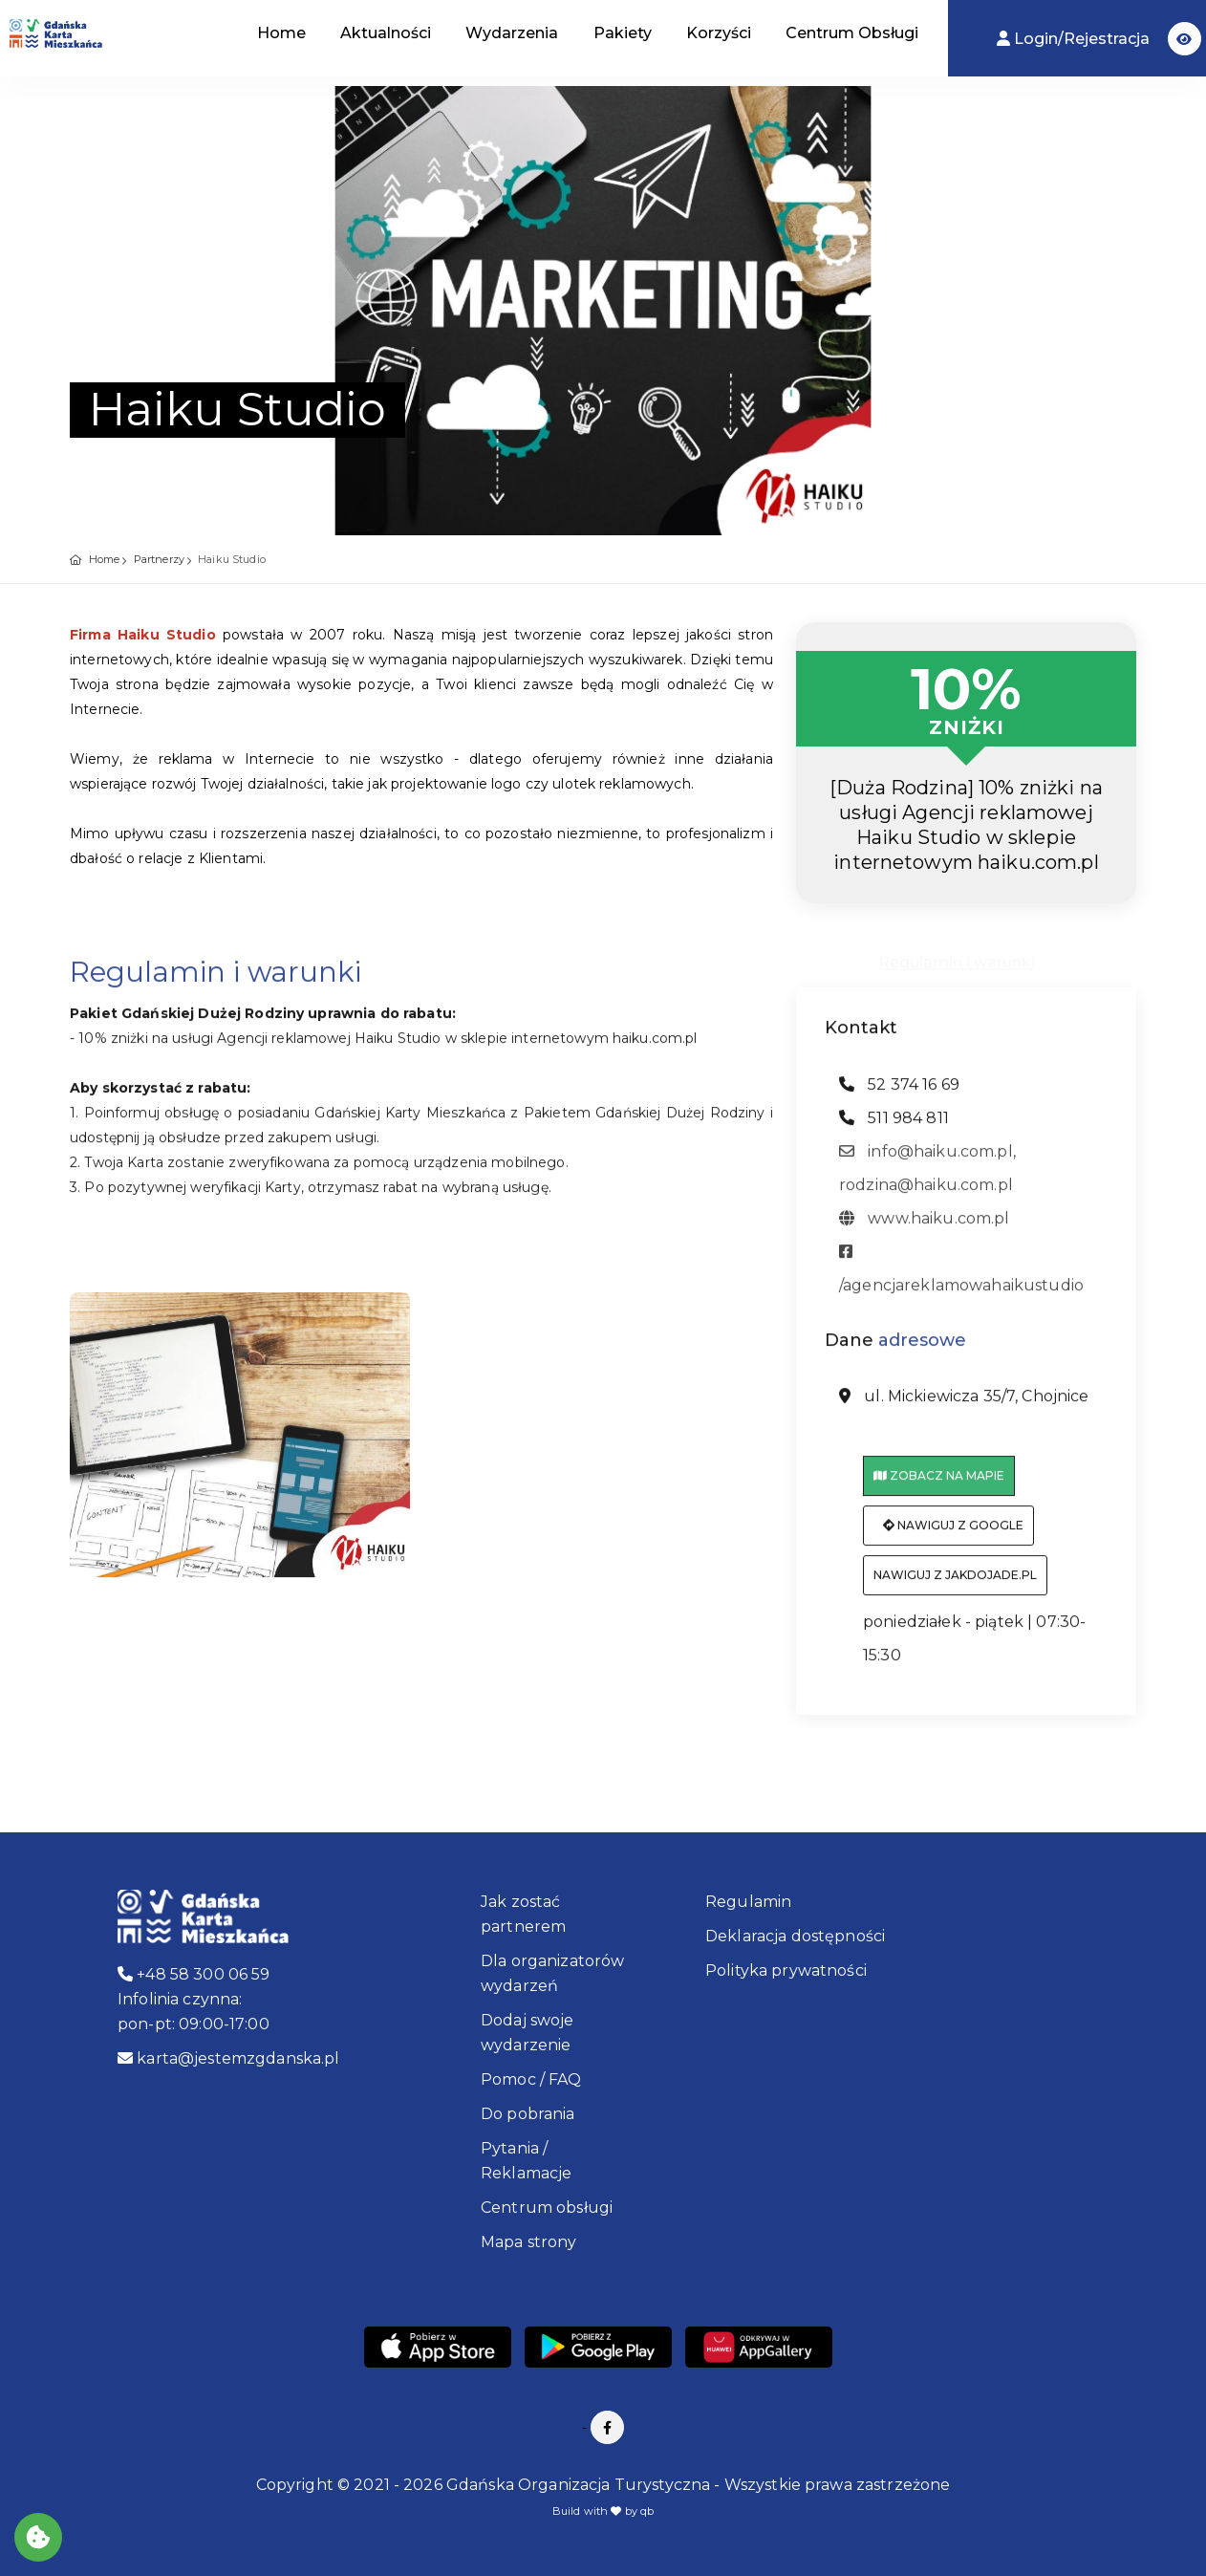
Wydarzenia (511, 33)
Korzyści (718, 33)
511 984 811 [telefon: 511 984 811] (894, 1127)
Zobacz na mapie (938, 1486)
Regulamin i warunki (956, 956)
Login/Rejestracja (1075, 39)
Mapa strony (529, 2242)
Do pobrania (528, 2114)
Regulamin (748, 1902)
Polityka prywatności (786, 1970)
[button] (1184, 38)
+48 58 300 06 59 (194, 1974)
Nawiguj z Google (953, 1535)
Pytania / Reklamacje (526, 2160)
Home (281, 33)
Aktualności (385, 33)
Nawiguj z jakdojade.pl (955, 1585)
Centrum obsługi (547, 2207)
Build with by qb (603, 2511)
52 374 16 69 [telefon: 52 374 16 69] (899, 1094)
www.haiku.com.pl (924, 1228)
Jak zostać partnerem (523, 1914)
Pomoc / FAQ (531, 2079)
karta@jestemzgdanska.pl (229, 2058)
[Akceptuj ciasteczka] (38, 2537)
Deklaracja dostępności (795, 1936)
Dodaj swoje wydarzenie (527, 2032)
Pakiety (622, 33)
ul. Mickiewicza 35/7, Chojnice (963, 1406)
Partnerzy (159, 559)
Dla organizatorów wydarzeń (552, 1973)
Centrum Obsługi (852, 33)
